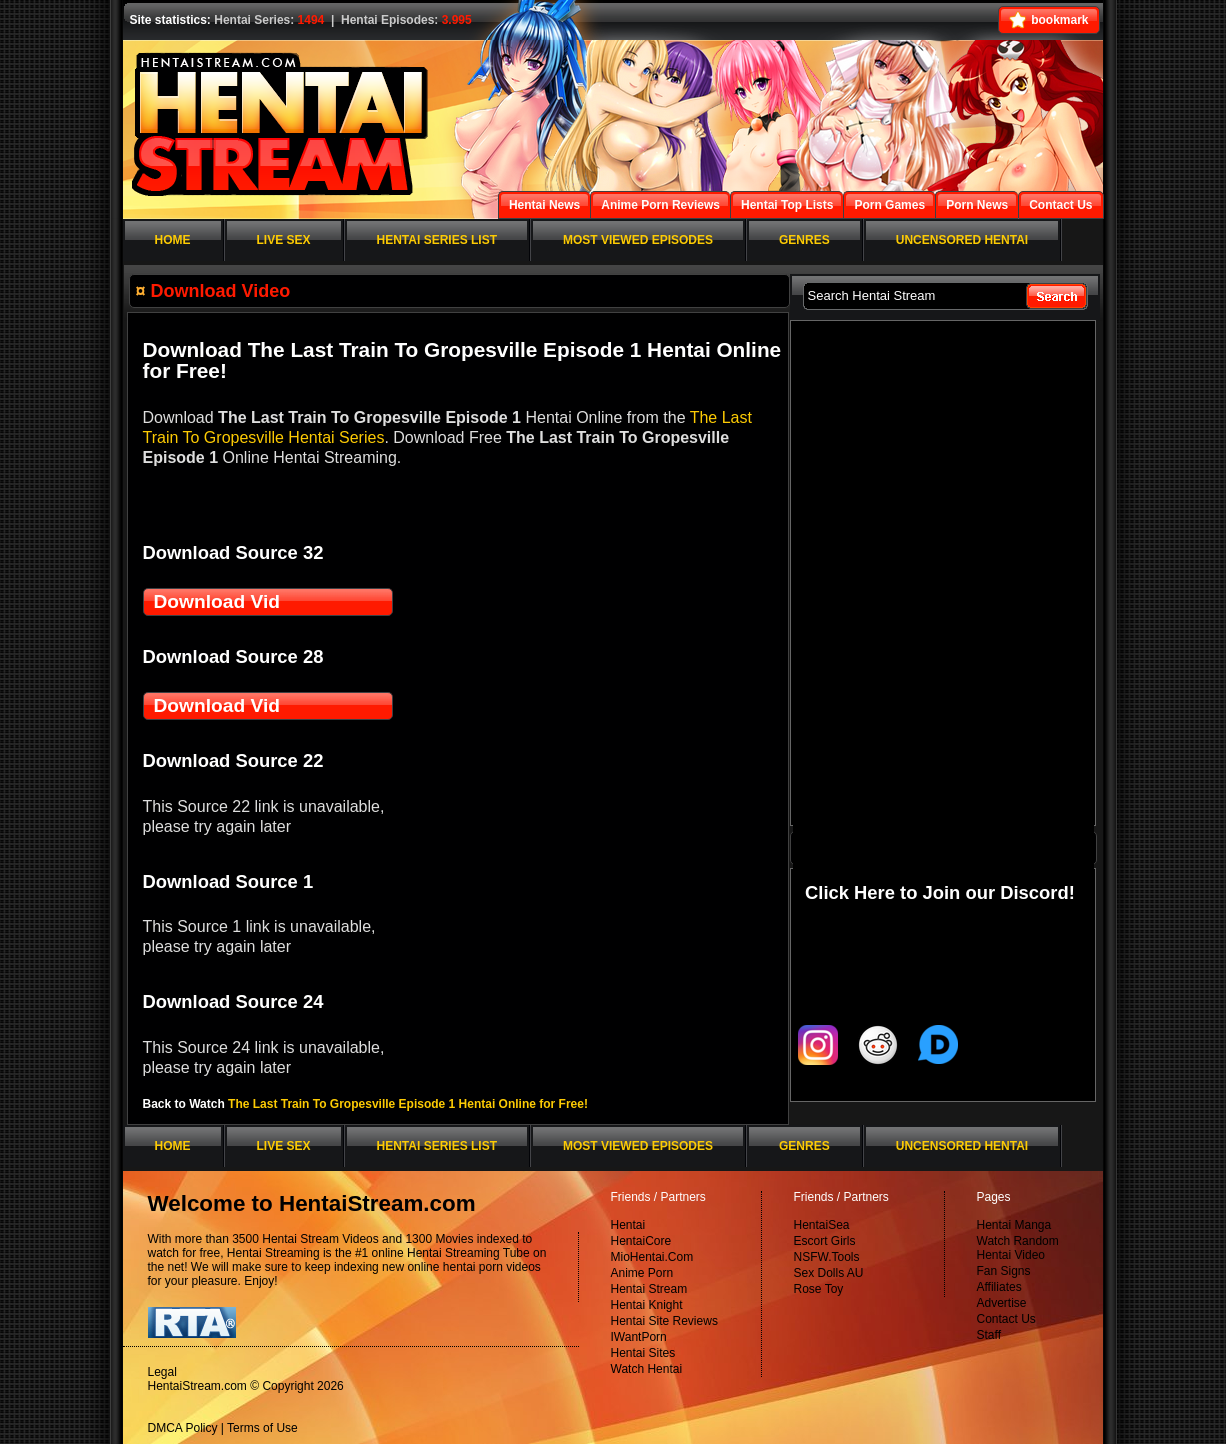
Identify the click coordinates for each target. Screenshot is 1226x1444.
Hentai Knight (647, 1305)
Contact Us (1006, 1319)
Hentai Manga (1014, 1225)
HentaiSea (822, 1225)
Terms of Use (262, 1428)
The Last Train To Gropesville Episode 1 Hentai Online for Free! (408, 1104)
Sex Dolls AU (829, 1273)
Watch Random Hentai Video (1018, 1248)
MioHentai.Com (652, 1257)
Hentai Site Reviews (664, 1321)
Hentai (628, 1225)
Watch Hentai (647, 1369)
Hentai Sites (643, 1353)
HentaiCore (641, 1241)
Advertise (1002, 1303)
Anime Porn (642, 1273)
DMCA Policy (183, 1428)
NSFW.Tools (827, 1257)
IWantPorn (639, 1337)
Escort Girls (825, 1241)
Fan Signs (1004, 1271)
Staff (989, 1335)
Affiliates (999, 1287)
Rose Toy (819, 1289)
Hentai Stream (649, 1289)
